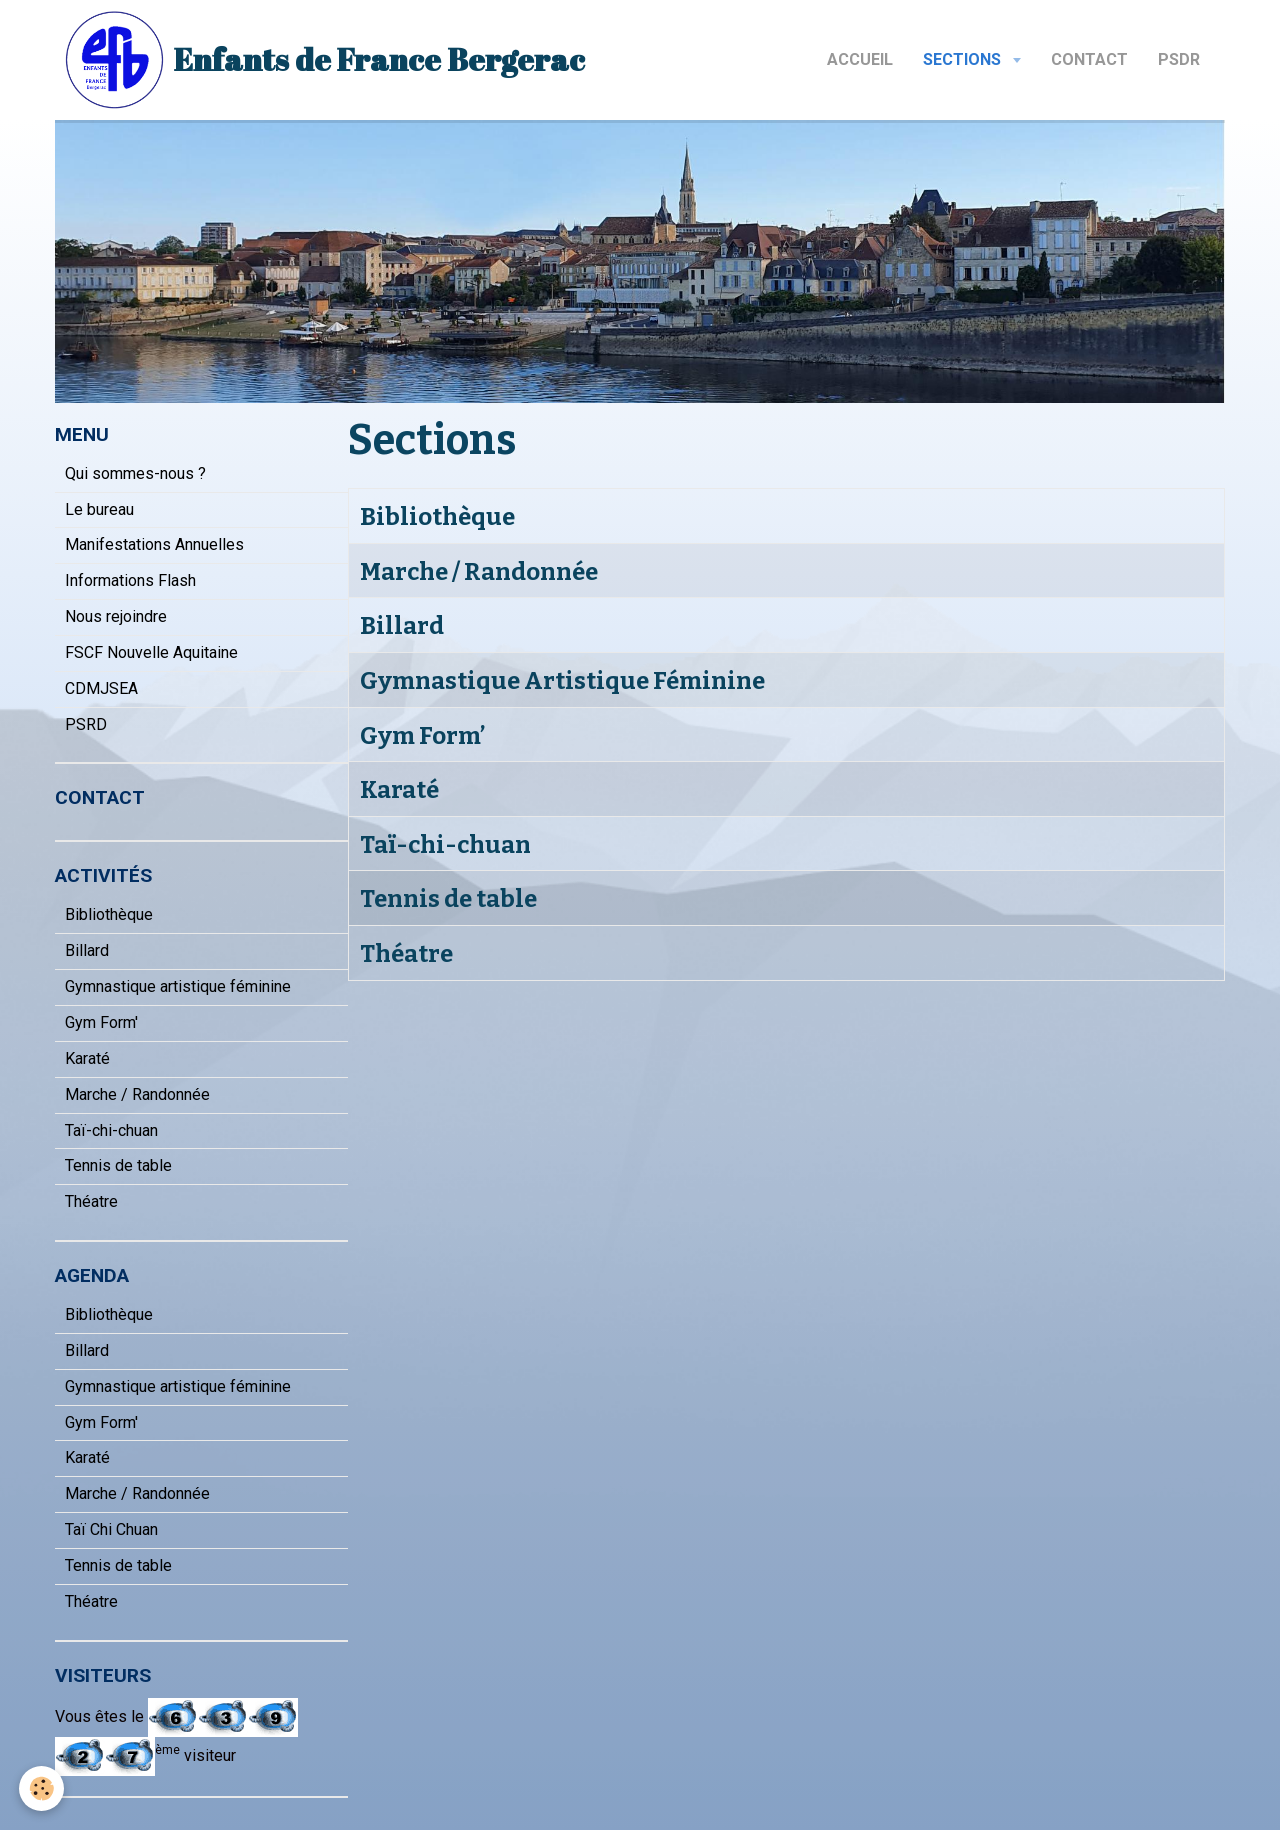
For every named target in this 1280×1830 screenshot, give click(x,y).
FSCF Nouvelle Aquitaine (151, 652)
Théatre (406, 954)
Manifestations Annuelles (154, 544)
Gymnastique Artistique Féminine (562, 681)
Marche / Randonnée (479, 571)
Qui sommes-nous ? (135, 473)
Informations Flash (130, 580)
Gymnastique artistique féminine (178, 986)
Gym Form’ (422, 735)
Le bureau (99, 509)
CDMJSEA (101, 688)
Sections (964, 59)
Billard (402, 626)
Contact (1089, 59)
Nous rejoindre (116, 616)
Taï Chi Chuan (111, 1529)
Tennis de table (448, 899)
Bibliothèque (437, 517)
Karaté (399, 790)
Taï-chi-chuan (445, 844)
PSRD (86, 724)
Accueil (860, 59)
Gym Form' (101, 1022)
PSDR (1179, 59)
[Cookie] (42, 1788)
